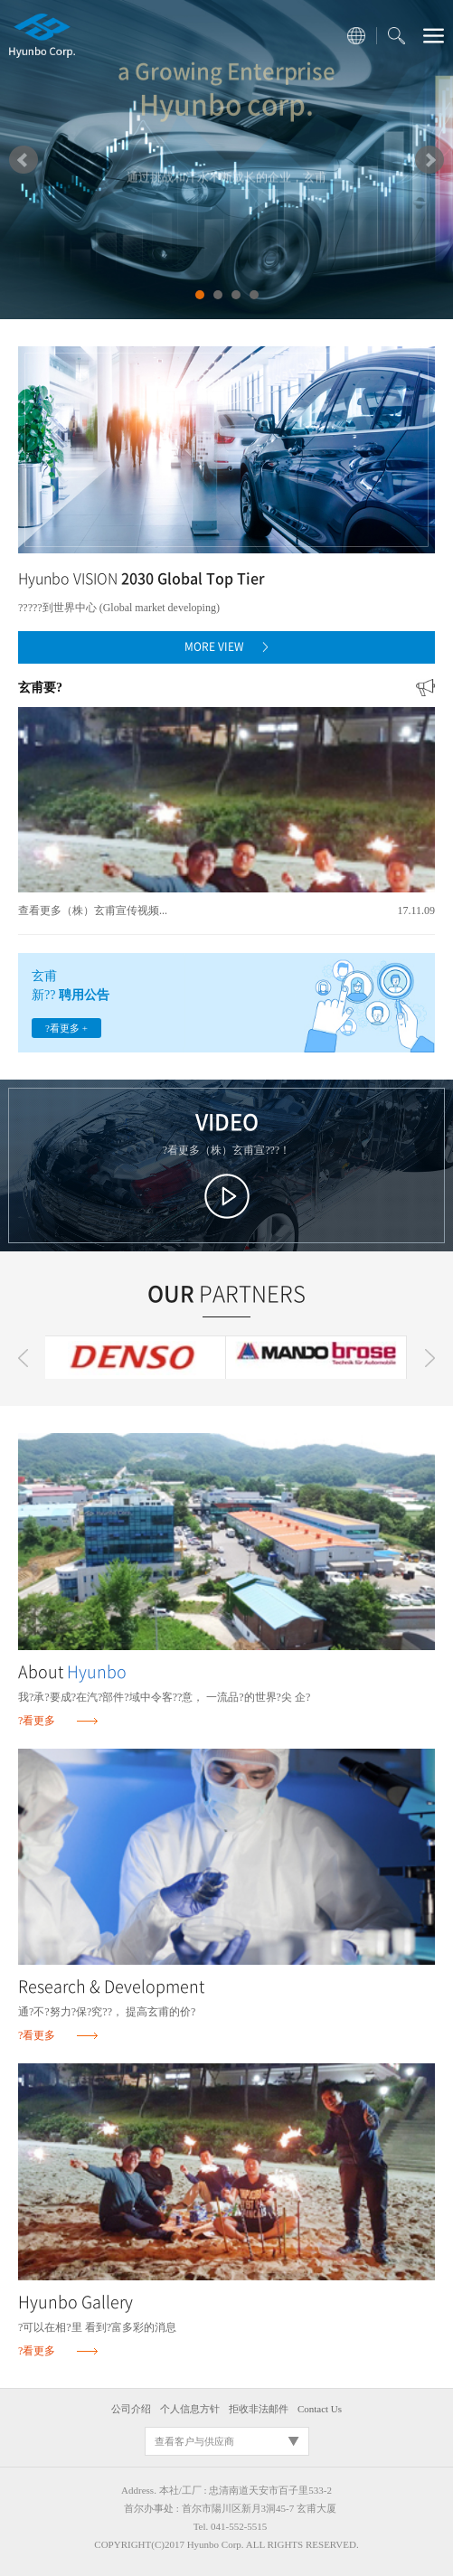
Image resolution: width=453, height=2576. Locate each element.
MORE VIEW (226, 646)
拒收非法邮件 (258, 2408)
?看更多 (36, 1720)
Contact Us (319, 2408)
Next (429, 160)
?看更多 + (66, 1028)
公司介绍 (131, 2408)
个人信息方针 (190, 2408)
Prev (23, 160)
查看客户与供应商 (194, 2441)
